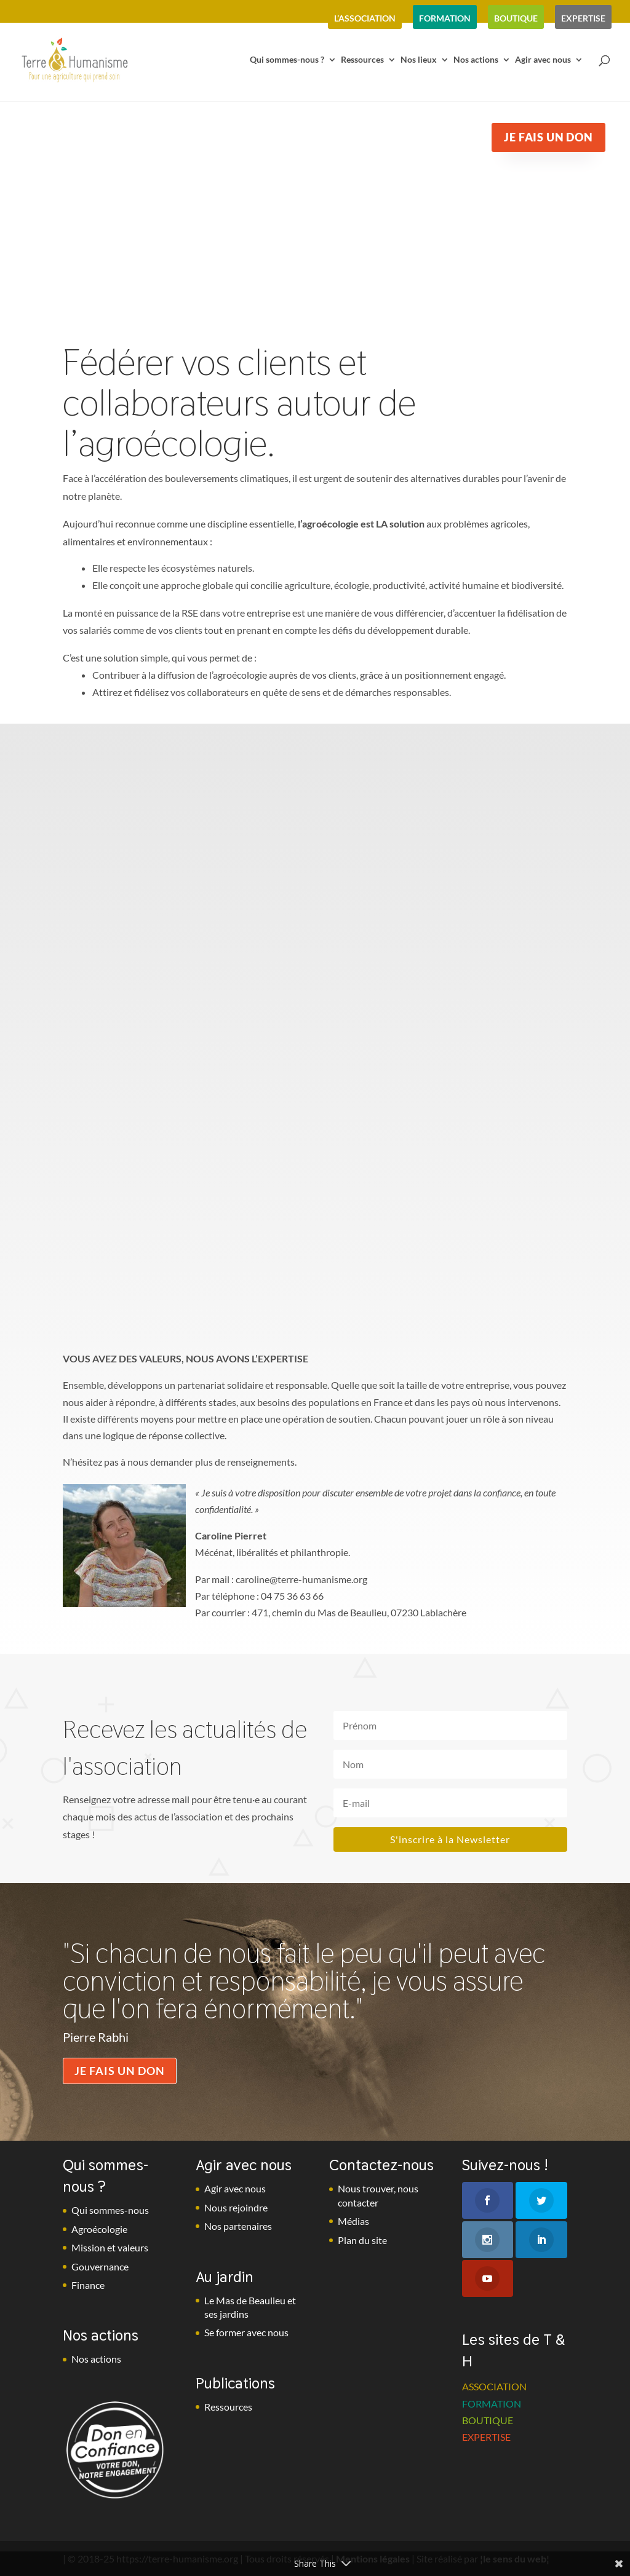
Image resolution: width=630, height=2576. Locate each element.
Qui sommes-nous (110, 2210)
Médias (353, 2221)
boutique (516, 18)
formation (445, 18)
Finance (88, 2285)
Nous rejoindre (236, 2207)
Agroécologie (99, 2229)
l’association (365, 18)
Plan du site (362, 2240)
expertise (583, 18)
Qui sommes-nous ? (287, 60)
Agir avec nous (543, 60)
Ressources (362, 60)
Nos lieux (419, 60)
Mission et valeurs (109, 2247)
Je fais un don (119, 2070)
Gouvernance (100, 2266)
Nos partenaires (238, 2226)
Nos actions (475, 60)
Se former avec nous (246, 2332)
